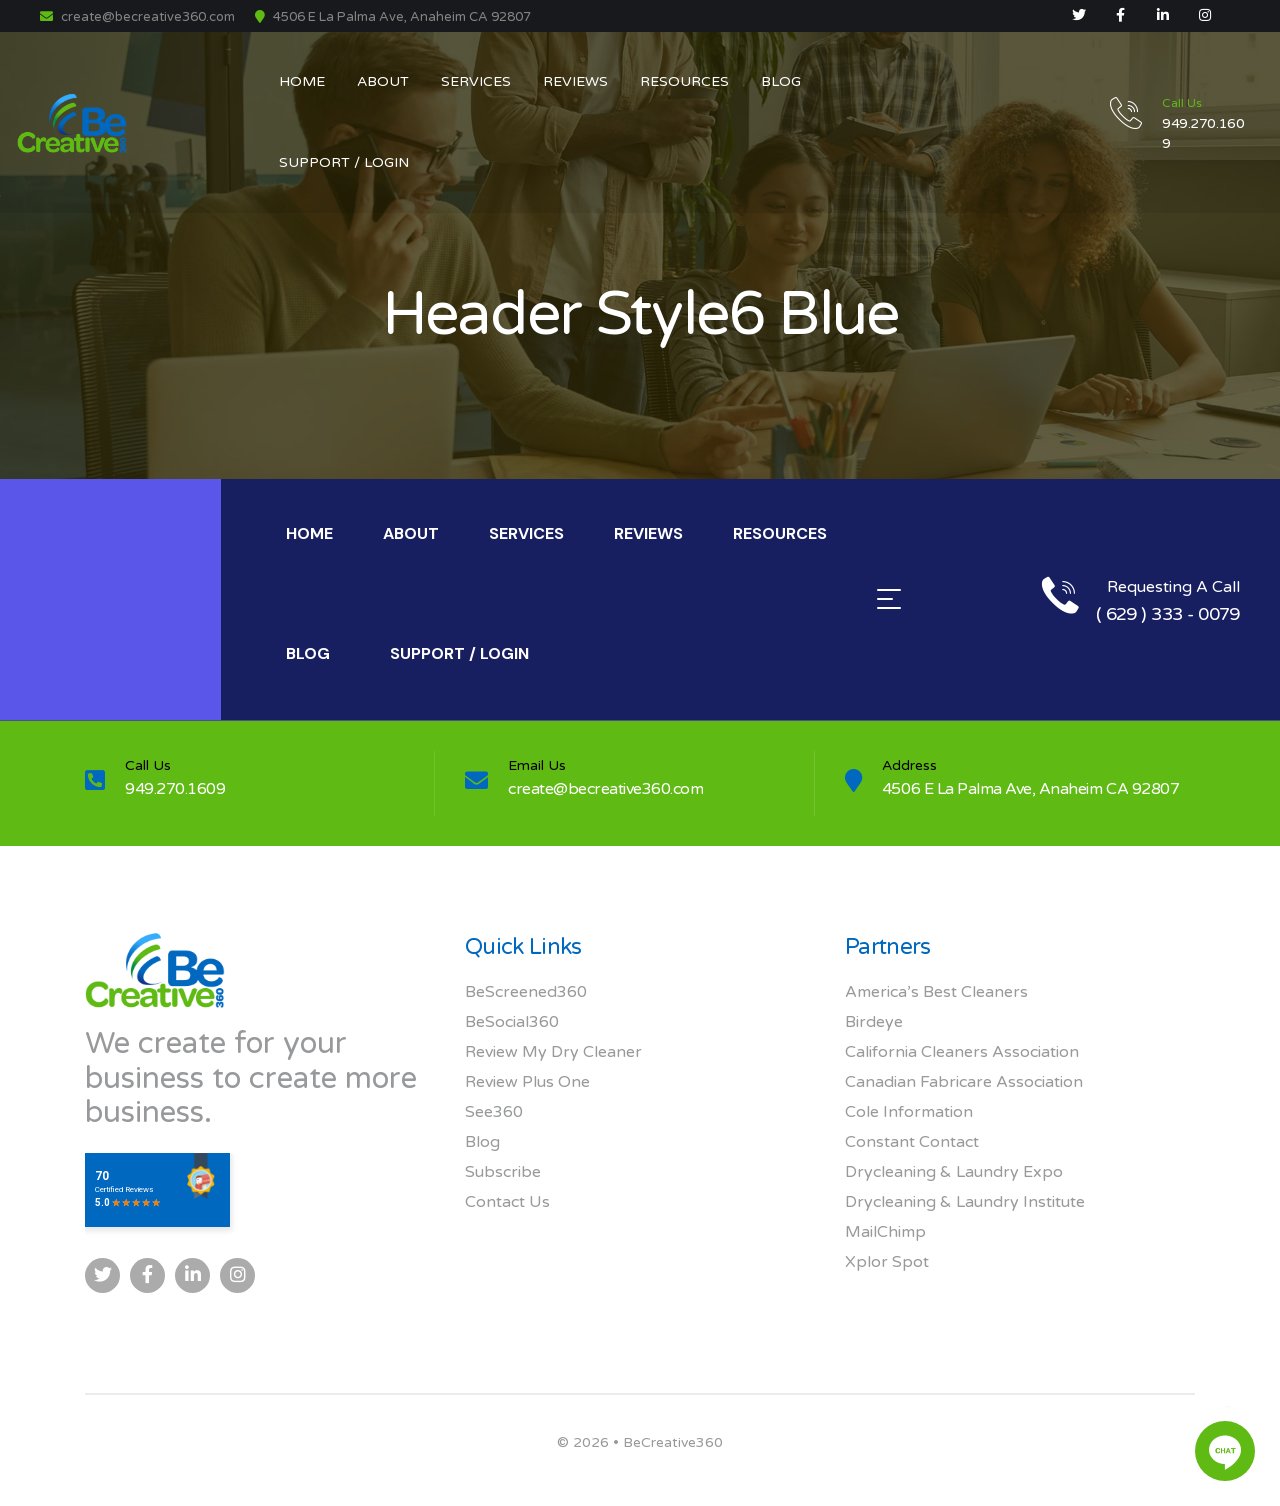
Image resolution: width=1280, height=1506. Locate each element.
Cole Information (909, 1112)
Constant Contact (912, 1142)
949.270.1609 (175, 789)
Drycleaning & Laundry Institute (965, 1202)
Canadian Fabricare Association (964, 1082)
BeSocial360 (512, 1022)
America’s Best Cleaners (936, 992)
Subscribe (503, 1172)
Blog (482, 1142)
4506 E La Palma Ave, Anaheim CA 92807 (1030, 789)
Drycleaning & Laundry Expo (954, 1172)
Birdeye (874, 1022)
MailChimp (885, 1232)
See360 (494, 1112)
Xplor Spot (887, 1262)
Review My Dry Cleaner (553, 1052)
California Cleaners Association (962, 1052)
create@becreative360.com (137, 17)
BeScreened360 (526, 992)
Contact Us (507, 1202)
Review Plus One (527, 1082)
